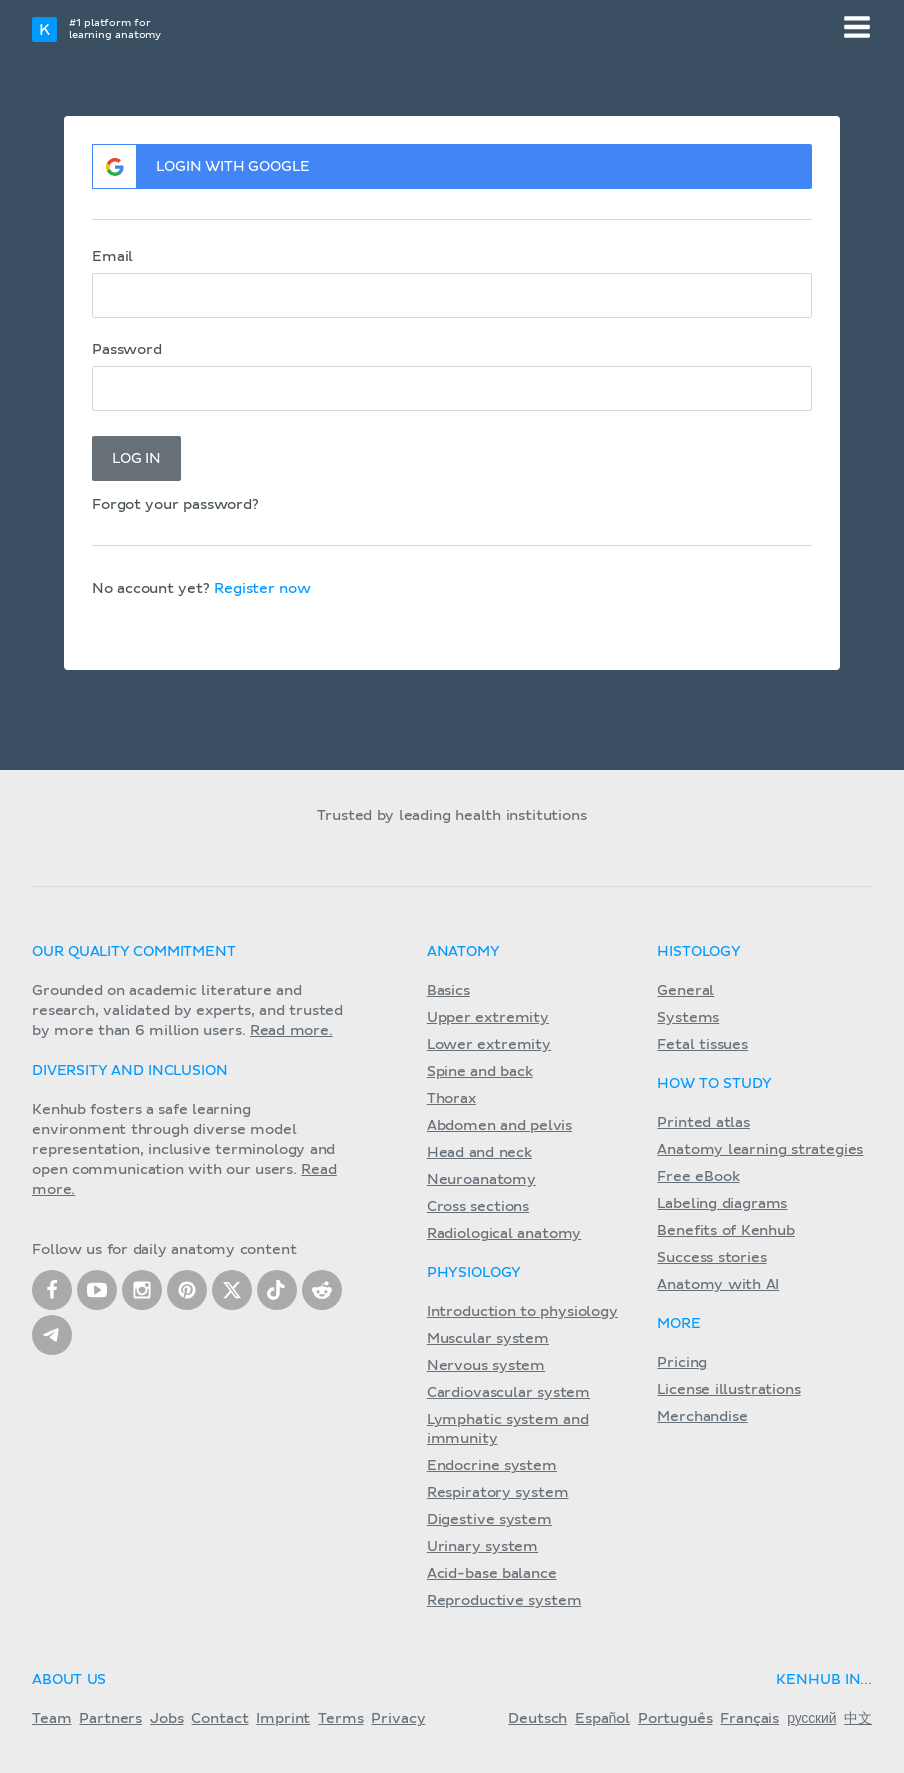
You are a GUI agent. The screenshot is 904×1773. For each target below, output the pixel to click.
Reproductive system (504, 1601)
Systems (688, 1018)
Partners (110, 1719)
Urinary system (482, 1547)
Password (127, 350)
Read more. (291, 1031)
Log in (136, 459)
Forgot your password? (175, 505)
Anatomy (463, 952)
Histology (699, 952)
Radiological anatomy (504, 1234)
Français (749, 1719)
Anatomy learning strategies (760, 1150)
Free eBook (698, 1177)
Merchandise (702, 1417)
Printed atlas (703, 1123)
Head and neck (479, 1153)
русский (811, 1719)
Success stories (711, 1258)
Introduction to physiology (522, 1312)
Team (51, 1719)
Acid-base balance (492, 1574)
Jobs (166, 1719)
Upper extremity (488, 1018)
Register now (262, 589)
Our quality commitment (134, 952)
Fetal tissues (702, 1045)
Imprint (283, 1719)
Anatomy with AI (718, 1285)
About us (69, 1680)
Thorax (451, 1099)
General (685, 991)
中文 (858, 1719)
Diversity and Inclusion (130, 1071)
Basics (448, 991)
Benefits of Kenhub (725, 1231)
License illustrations (728, 1390)
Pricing (682, 1363)
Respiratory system (498, 1493)
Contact (219, 1719)
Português (675, 1719)
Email (112, 257)
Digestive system (489, 1520)
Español (602, 1719)
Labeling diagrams (722, 1204)
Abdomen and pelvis (499, 1126)
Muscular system (488, 1339)
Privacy (398, 1719)
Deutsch (537, 1719)
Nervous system (486, 1366)
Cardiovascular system (508, 1393)
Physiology (474, 1273)
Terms (340, 1719)
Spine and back (480, 1072)
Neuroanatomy (481, 1180)
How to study (714, 1084)
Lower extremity (489, 1045)
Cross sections (478, 1207)
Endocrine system (492, 1466)
